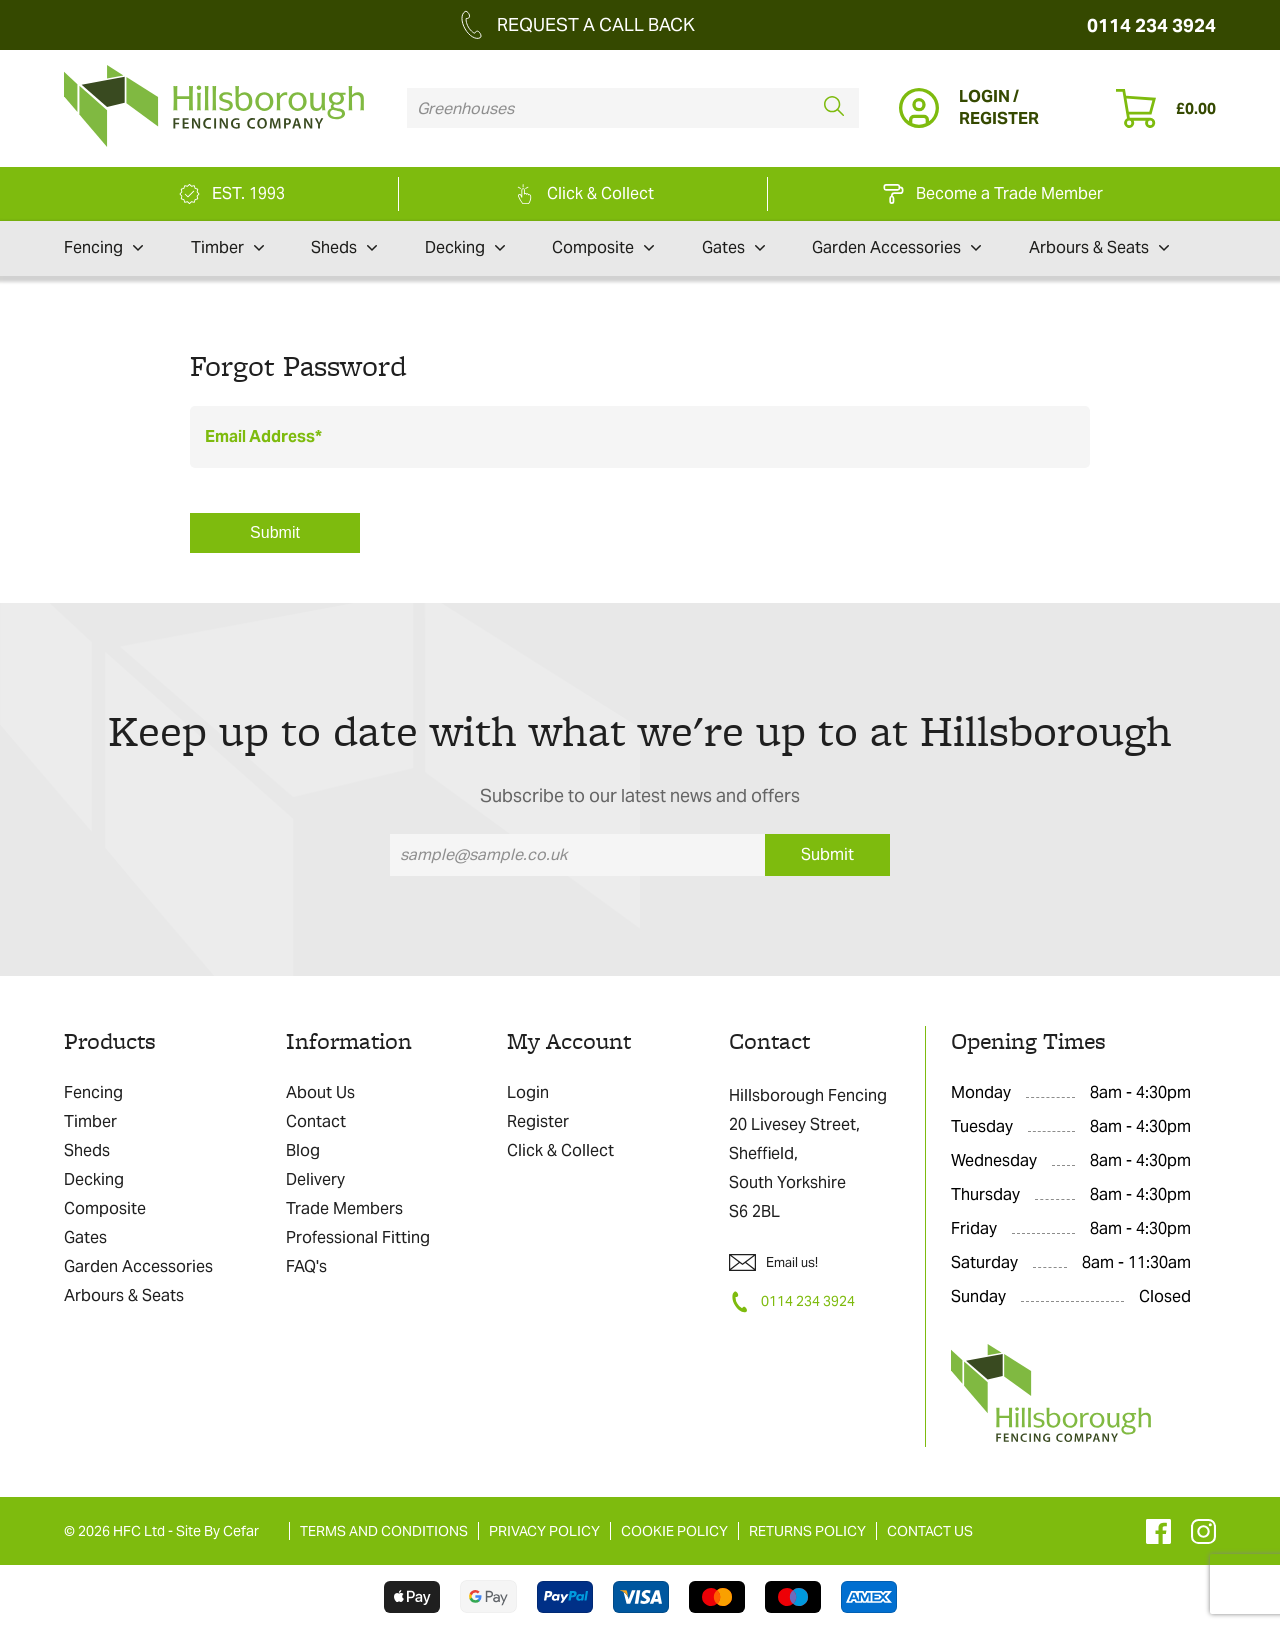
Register (538, 1121)
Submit (275, 532)
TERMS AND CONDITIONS (384, 1531)
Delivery (315, 1179)
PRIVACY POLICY (544, 1531)
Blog (303, 1150)
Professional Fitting (358, 1237)
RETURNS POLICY (807, 1531)
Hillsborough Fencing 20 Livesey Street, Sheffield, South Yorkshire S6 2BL (808, 1153)
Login (528, 1092)
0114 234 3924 (1151, 25)
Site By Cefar (217, 1531)
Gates (733, 248)
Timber (227, 248)
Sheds (344, 248)
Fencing (103, 248)
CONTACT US (930, 1531)
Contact (316, 1121)
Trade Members (344, 1208)
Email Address (260, 436)
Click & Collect (560, 1150)
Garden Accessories (896, 248)
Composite (603, 248)
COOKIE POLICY (674, 1531)
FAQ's (306, 1266)
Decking (465, 248)
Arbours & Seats (1099, 248)
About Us (320, 1092)
